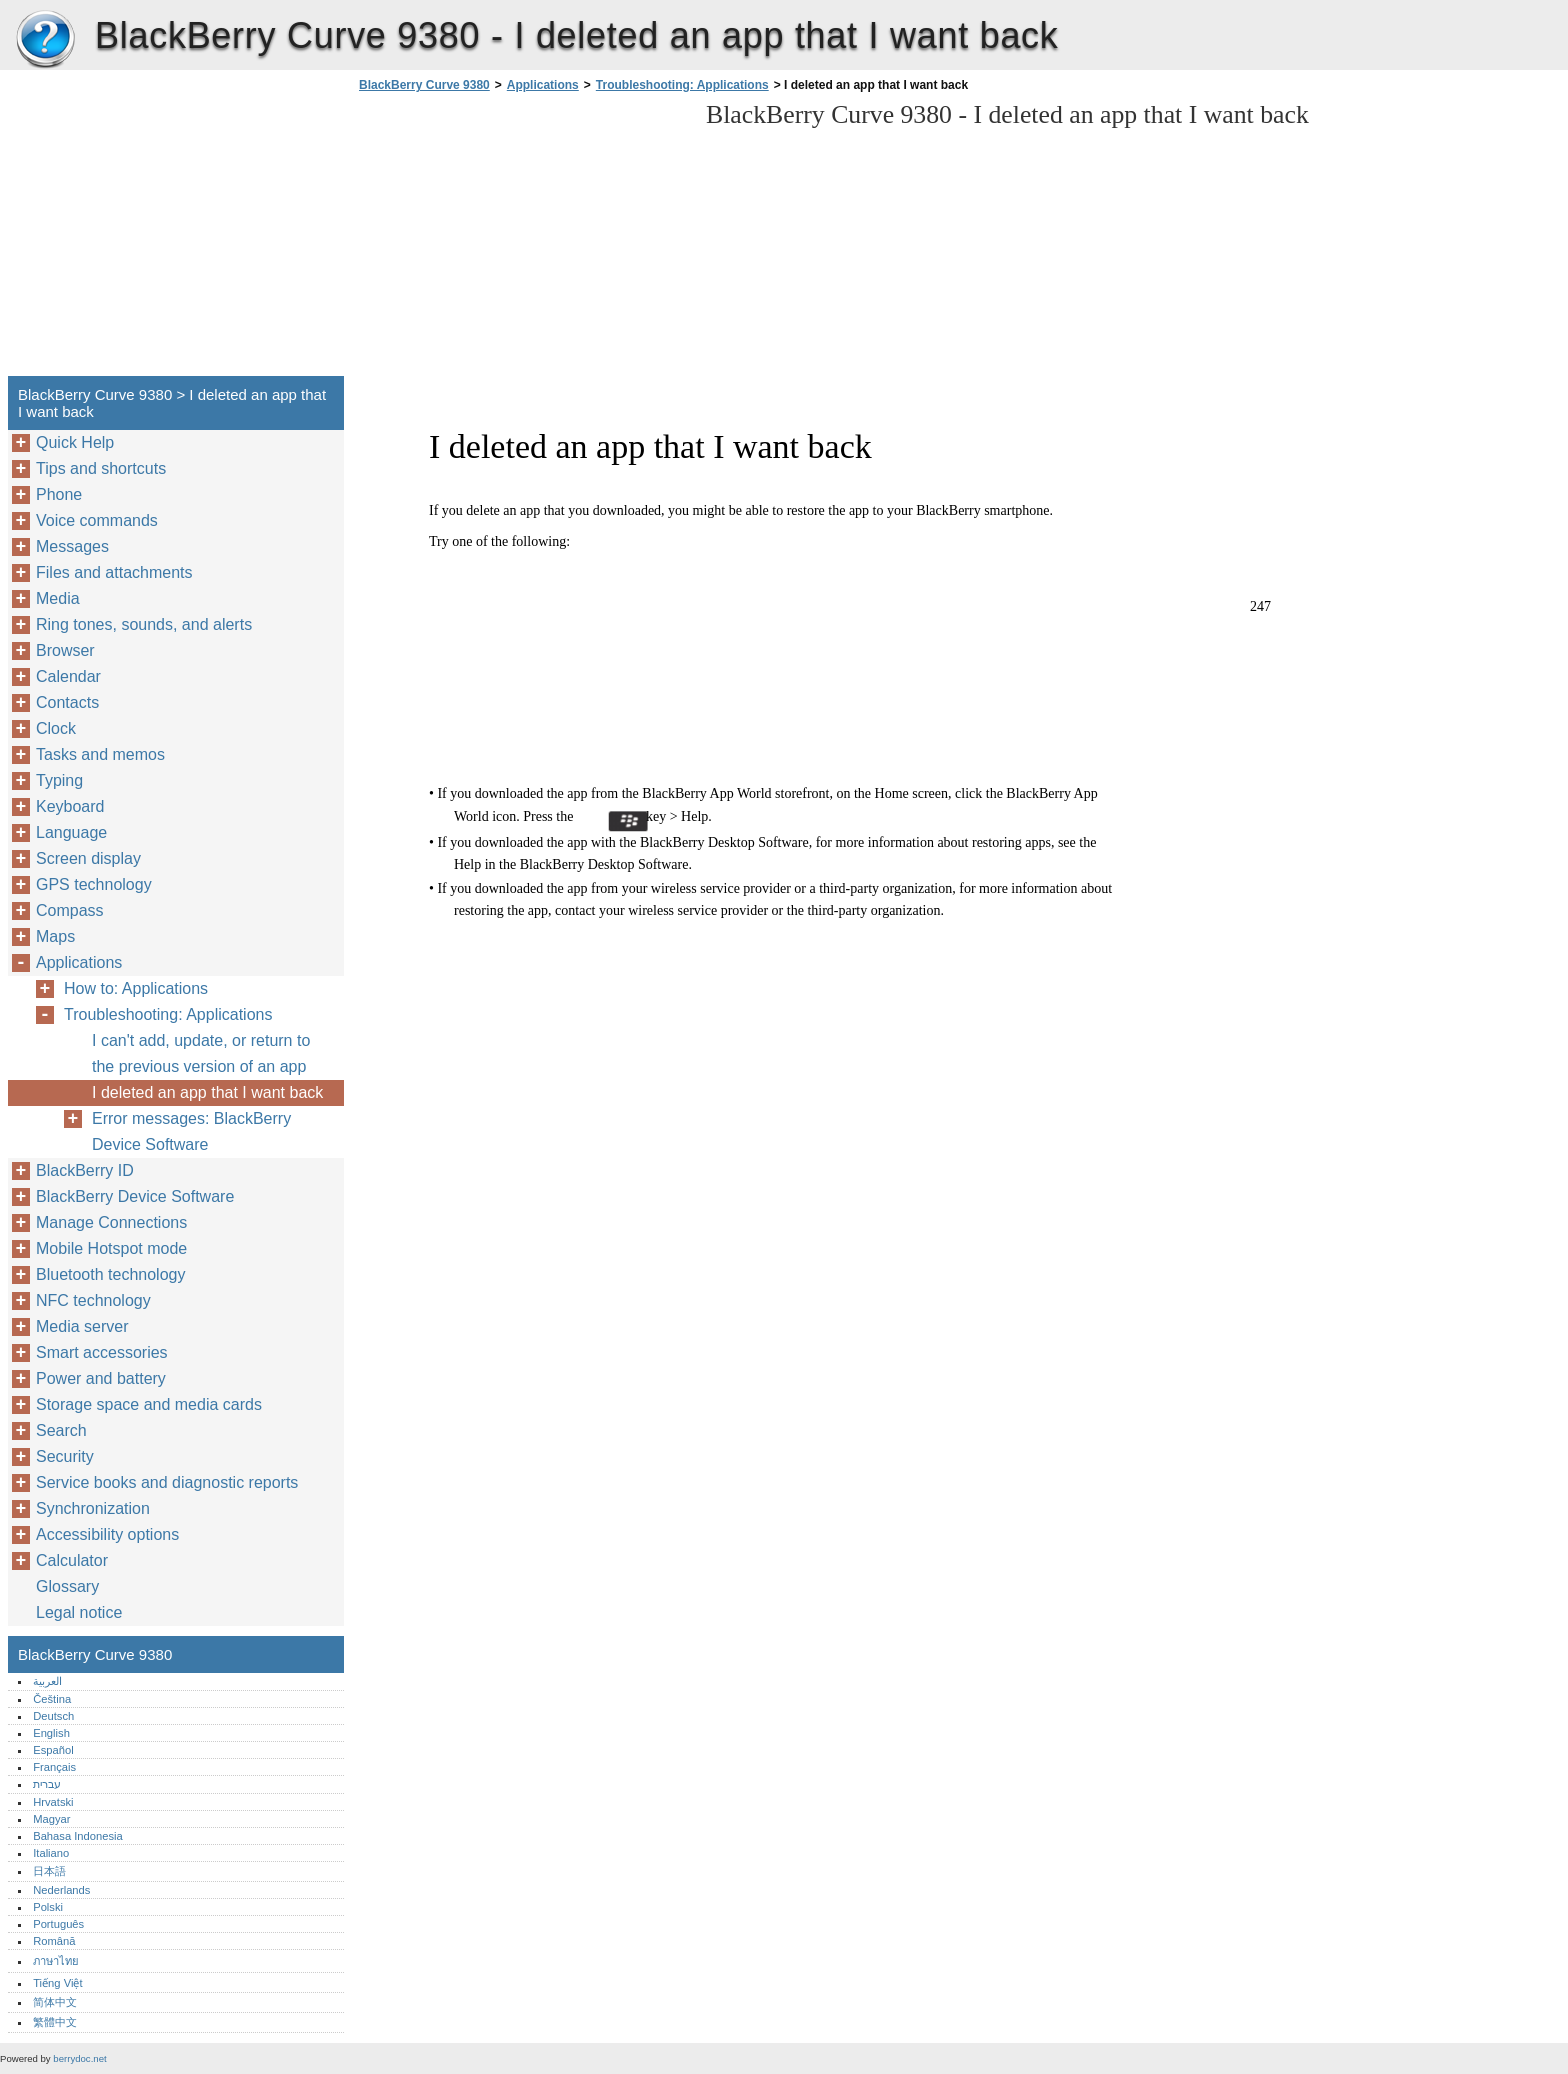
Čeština (52, 1699)
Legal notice (79, 1612)
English (51, 1733)
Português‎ (58, 1924)
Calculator (72, 1560)
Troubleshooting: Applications (682, 85)
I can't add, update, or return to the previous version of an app (201, 1053)
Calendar (68, 676)
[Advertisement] (522, 240)
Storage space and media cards (149, 1404)
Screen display (88, 858)
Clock (56, 728)
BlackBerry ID (85, 1170)
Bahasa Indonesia (78, 1836)
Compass (70, 910)
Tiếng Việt (57, 1983)
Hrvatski (53, 1802)
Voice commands (97, 520)
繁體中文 (55, 2022)
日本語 (49, 1871)
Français (54, 1767)
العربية (47, 1681)
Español (53, 1750)
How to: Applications (136, 988)
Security (65, 1456)
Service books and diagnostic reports (167, 1482)
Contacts (67, 702)
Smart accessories (102, 1352)
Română (54, 1941)
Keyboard (70, 806)
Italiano (51, 1853)
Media (58, 598)
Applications (543, 85)
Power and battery (101, 1378)
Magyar (51, 1819)
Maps (55, 936)
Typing (59, 780)
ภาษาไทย (56, 1961)
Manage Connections (111, 1222)
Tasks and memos (100, 754)
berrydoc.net (79, 2058)
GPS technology (94, 884)
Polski (48, 1907)
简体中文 (55, 2002)
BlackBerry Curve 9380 (45, 40)
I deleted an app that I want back (207, 1092)
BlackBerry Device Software (135, 1196)
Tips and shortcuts (101, 468)
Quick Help (75, 442)
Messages (72, 546)
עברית (47, 1784)
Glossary (67, 1586)
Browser (65, 650)
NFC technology (93, 1300)
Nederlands (61, 1890)
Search (61, 1430)
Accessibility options (107, 1534)
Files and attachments (114, 572)
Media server (82, 1326)
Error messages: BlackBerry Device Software (191, 1131)
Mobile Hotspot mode (111, 1248)
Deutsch (53, 1716)
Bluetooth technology (110, 1274)
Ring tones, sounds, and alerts (144, 624)
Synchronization (93, 1508)
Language (71, 832)
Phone (59, 494)
